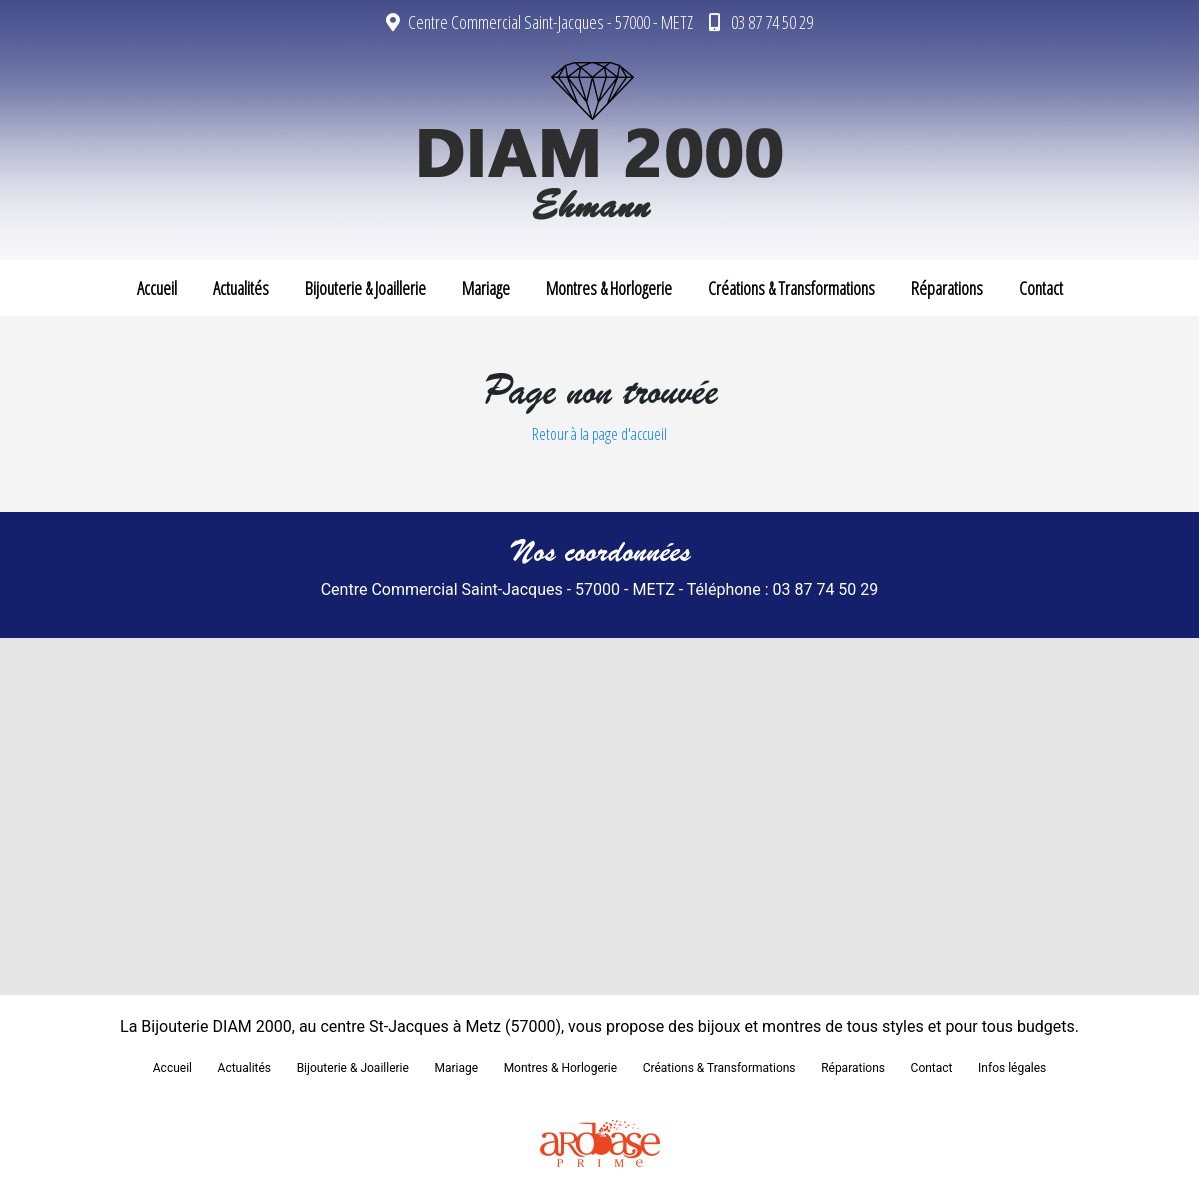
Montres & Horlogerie (609, 288)
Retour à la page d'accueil (599, 434)
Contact (1041, 288)
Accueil (157, 288)
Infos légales (1012, 1068)
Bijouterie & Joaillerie (365, 288)
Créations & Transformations (791, 288)
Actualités (241, 288)
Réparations (947, 288)
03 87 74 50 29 (761, 22)
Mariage (486, 288)
